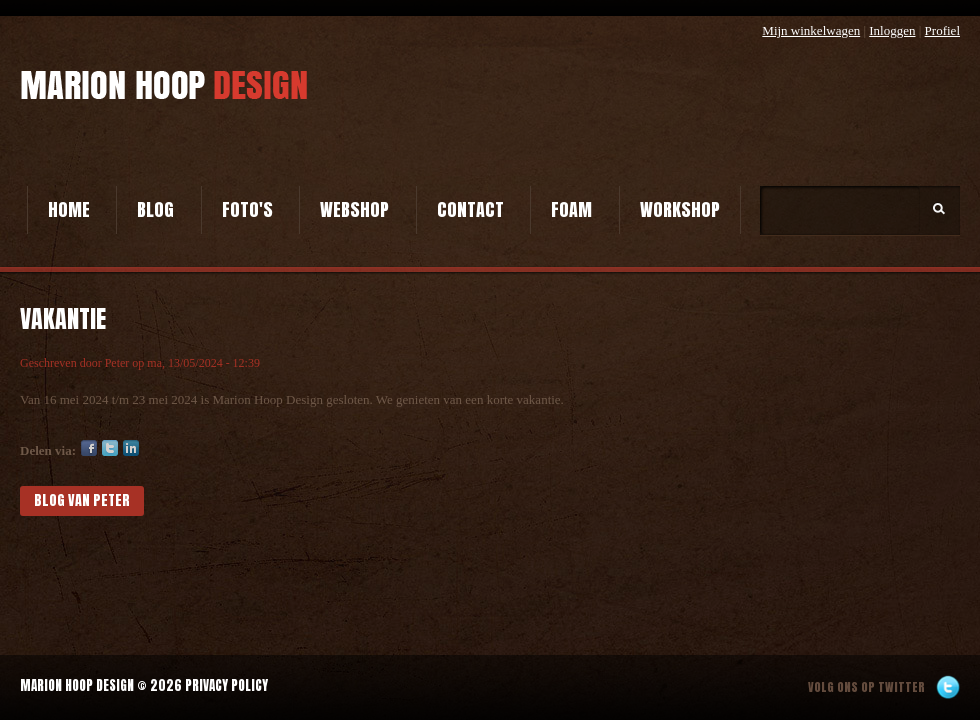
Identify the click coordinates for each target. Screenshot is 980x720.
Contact (470, 209)
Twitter (110, 448)
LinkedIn (131, 448)
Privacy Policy (226, 685)
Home (69, 209)
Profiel (942, 30)
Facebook (89, 448)
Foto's (247, 209)
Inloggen (892, 30)
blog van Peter (82, 500)
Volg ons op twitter (866, 687)
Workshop (680, 209)
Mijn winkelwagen (811, 30)
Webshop (354, 209)
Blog (155, 209)
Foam (571, 209)
